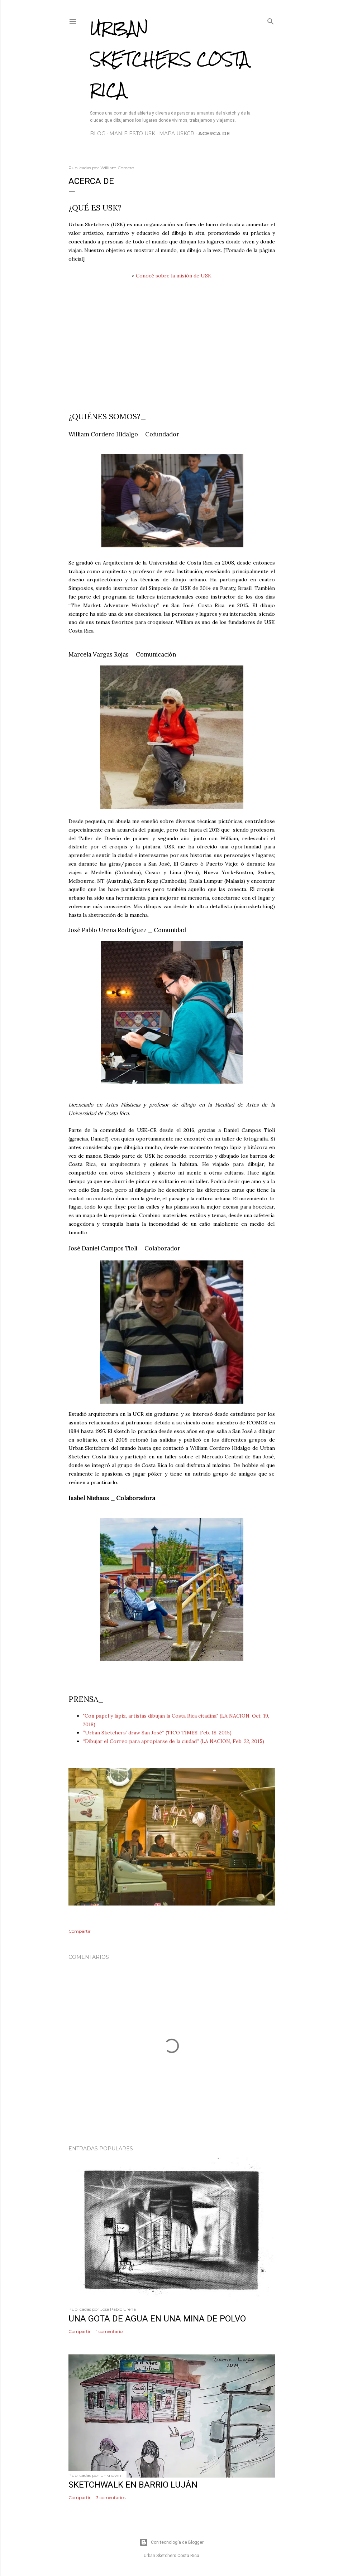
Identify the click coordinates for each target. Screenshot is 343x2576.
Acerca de (214, 133)
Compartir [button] (79, 1931)
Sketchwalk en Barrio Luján (132, 2485)
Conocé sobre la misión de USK (173, 275)
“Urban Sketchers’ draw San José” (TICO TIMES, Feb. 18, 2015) (157, 1732)
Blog (97, 133)
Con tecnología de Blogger (171, 2542)
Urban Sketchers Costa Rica (169, 59)
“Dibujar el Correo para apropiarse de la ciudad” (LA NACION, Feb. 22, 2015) (173, 1741)
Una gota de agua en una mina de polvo (157, 2319)
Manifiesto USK (132, 133)
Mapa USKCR (176, 133)
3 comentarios (110, 2497)
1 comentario (109, 2331)
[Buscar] (270, 20)
